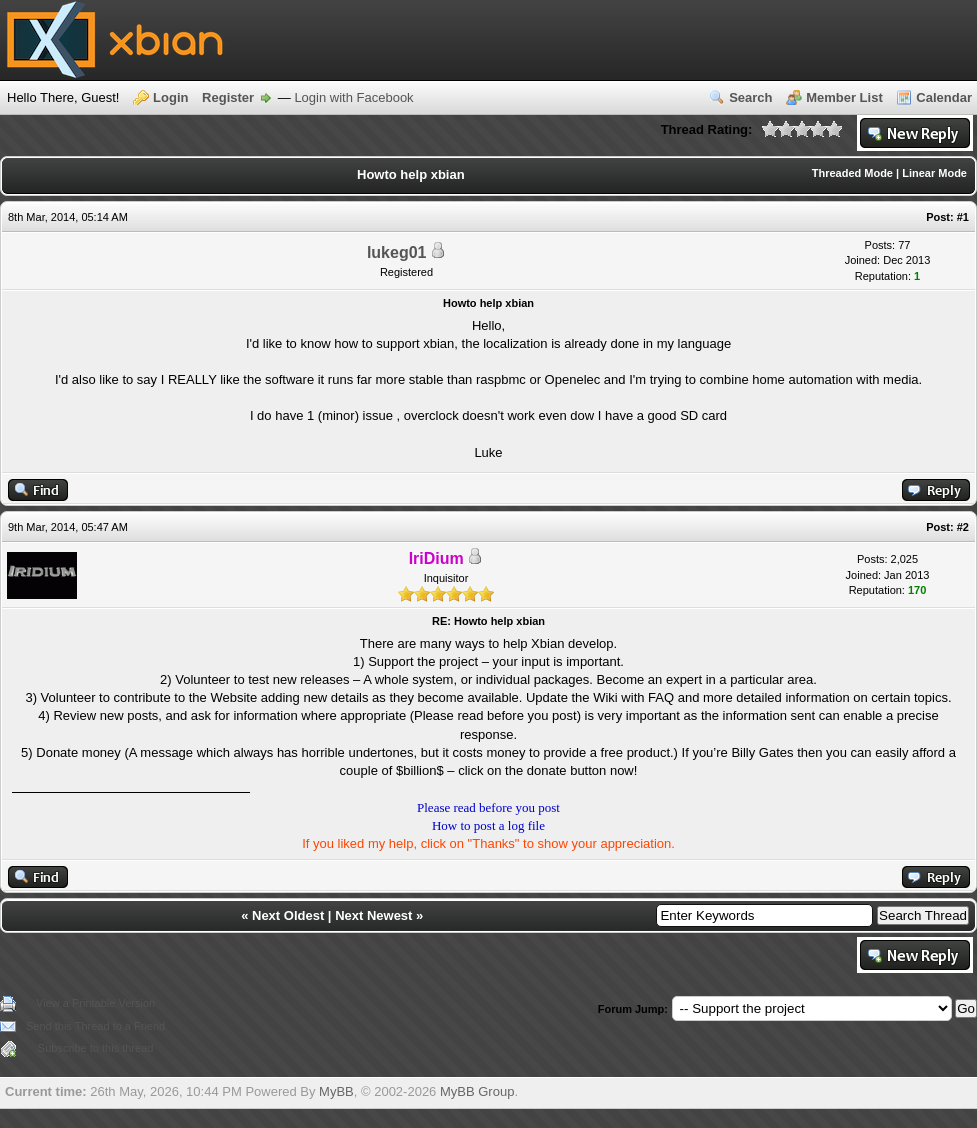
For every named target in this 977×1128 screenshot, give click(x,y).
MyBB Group (477, 1091)
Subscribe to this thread (96, 1048)
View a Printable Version (95, 1003)
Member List (844, 97)
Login (170, 97)
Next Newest (373, 915)
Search (750, 97)
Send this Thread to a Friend (95, 1026)
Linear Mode (934, 173)
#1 (963, 217)
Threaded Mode (852, 173)
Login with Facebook (353, 97)
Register (228, 97)
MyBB (336, 1091)
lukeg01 (397, 252)
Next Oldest (288, 915)
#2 (963, 527)
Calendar (944, 97)
